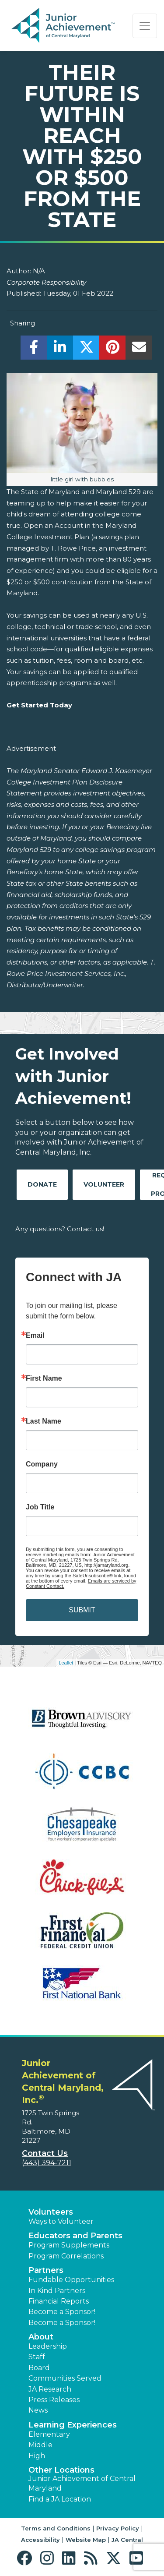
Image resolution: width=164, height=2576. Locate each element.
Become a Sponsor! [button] (61, 2311)
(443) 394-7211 (46, 2163)
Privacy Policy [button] (117, 2528)
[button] (26, 2558)
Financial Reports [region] (58, 2301)
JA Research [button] (49, 2389)
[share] (34, 350)
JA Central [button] (127, 2539)
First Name (44, 1378)
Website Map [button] (86, 2539)
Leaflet (66, 1662)
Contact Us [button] (45, 2153)
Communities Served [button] (64, 2378)
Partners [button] (45, 2270)
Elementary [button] (49, 2434)
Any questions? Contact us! (59, 1229)
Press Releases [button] (54, 2400)
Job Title (40, 1507)
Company (42, 1464)
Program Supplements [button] (68, 2245)
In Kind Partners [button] (56, 2290)
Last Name (43, 1421)
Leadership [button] (47, 2346)
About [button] (40, 2337)
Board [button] (39, 2368)
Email (35, 1335)
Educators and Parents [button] (75, 2236)
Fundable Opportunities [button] (71, 2280)
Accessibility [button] (40, 2539)
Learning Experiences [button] (72, 2425)
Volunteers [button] (50, 2212)
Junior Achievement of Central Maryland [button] (82, 2483)
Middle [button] (40, 2445)
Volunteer (104, 1184)
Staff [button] (36, 2357)
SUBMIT (82, 1610)
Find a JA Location (59, 2499)
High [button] (36, 2456)
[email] (139, 350)
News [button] (38, 2410)
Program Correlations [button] (66, 2256)
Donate (42, 1184)
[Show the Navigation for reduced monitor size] (145, 26)
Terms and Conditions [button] (56, 2528)
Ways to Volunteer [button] (61, 2221)
